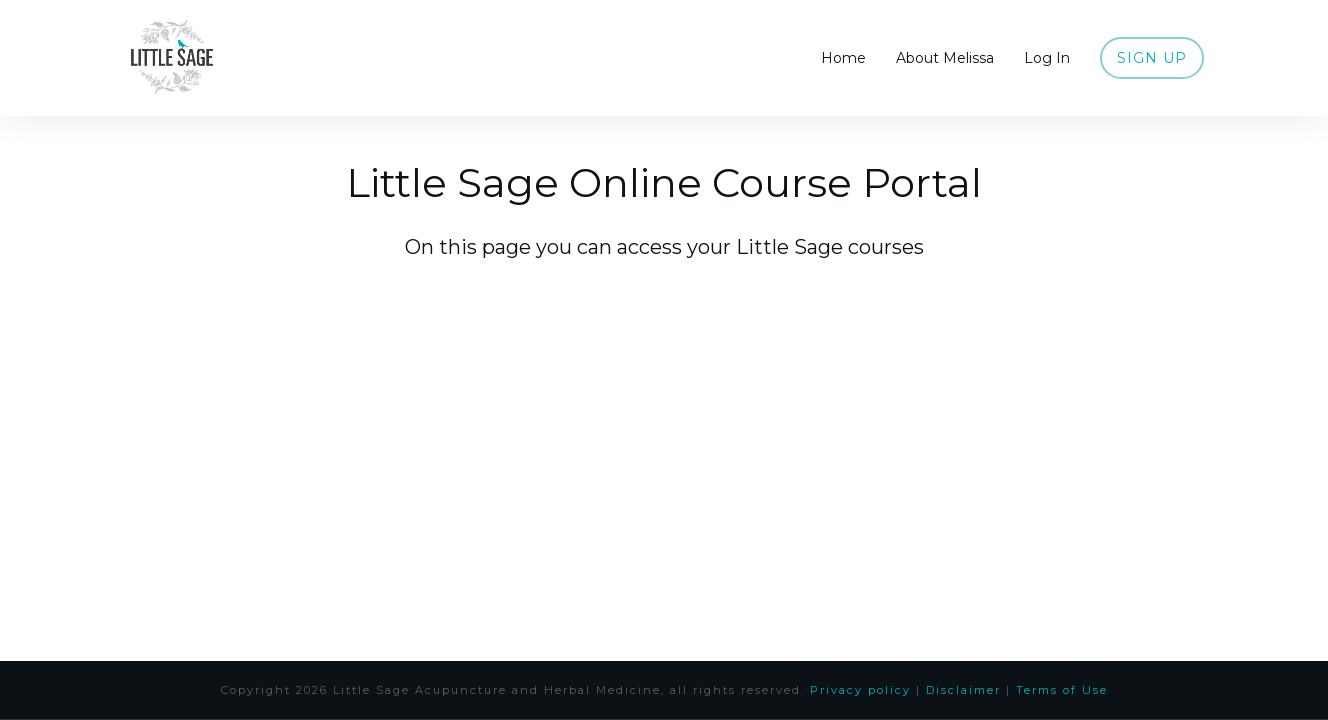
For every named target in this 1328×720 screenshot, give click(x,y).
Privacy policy (860, 690)
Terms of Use (1062, 690)
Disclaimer (963, 690)
